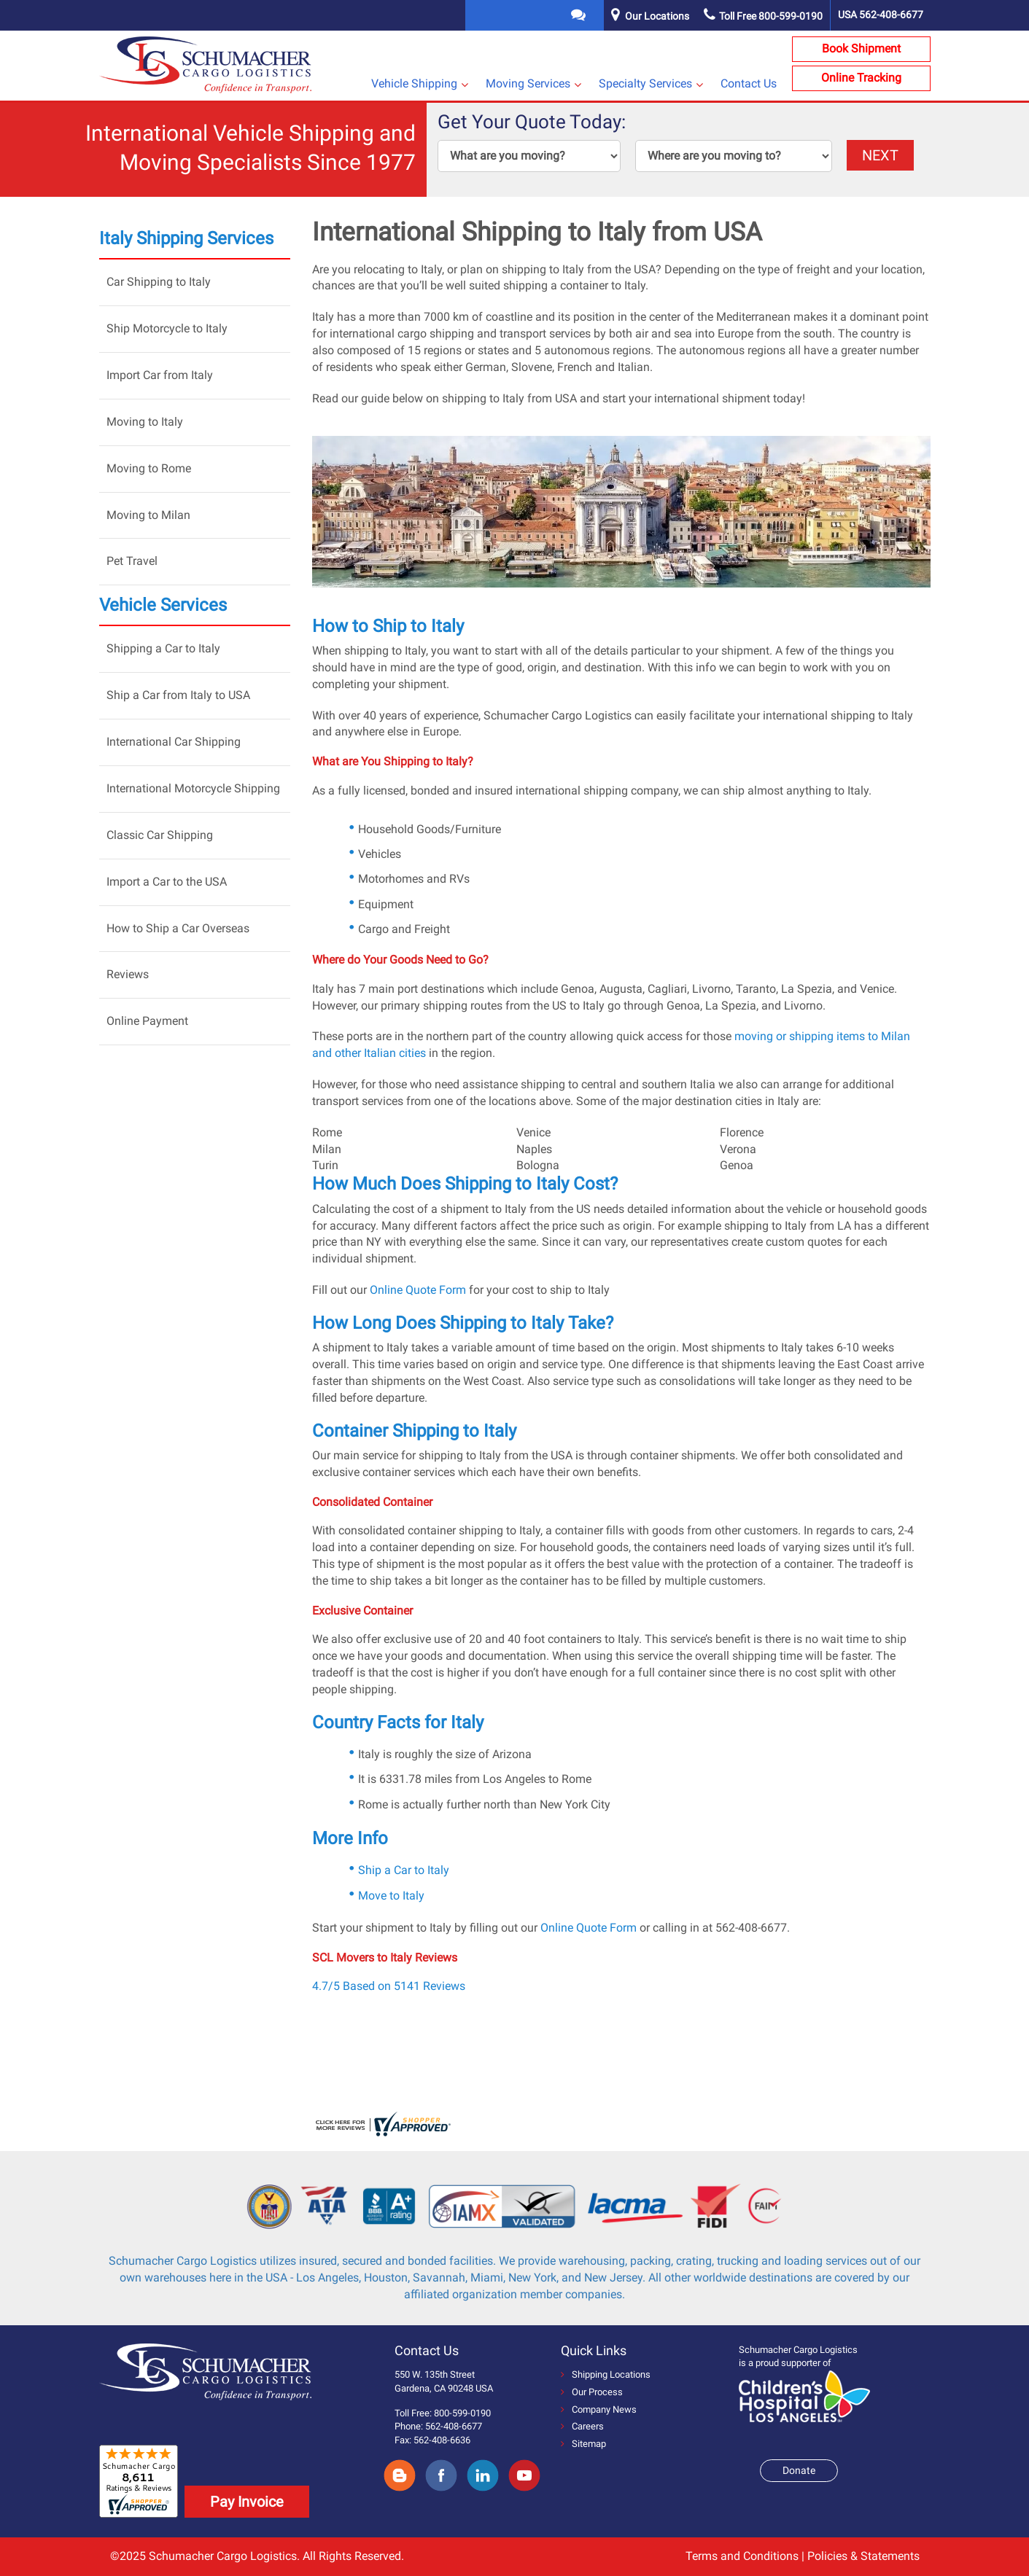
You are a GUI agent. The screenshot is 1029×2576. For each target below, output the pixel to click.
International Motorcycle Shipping (193, 788)
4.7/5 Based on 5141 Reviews (388, 1986)
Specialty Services (645, 83)
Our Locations (657, 16)
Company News (599, 2409)
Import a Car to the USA (166, 882)
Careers (582, 2426)
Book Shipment (861, 48)
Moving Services (528, 83)
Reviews (127, 974)
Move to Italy (391, 1895)
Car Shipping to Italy (158, 282)
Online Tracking (861, 78)
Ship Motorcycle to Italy (167, 328)
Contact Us (749, 83)
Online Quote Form (418, 1290)
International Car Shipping (173, 742)
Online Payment (147, 1021)
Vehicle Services (163, 605)
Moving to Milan (148, 515)
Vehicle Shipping (414, 83)
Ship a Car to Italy (403, 1870)
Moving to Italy (144, 422)
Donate (799, 2470)
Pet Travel (132, 561)
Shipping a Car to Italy (163, 648)
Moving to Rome (148, 468)
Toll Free (763, 16)
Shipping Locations (606, 2374)
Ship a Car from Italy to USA (178, 695)
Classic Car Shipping (159, 835)
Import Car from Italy (159, 375)
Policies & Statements (863, 2556)
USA (880, 14)
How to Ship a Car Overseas (177, 928)
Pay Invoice (247, 2501)
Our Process (592, 2391)
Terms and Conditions (742, 2556)
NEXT (880, 155)
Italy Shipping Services (186, 238)
